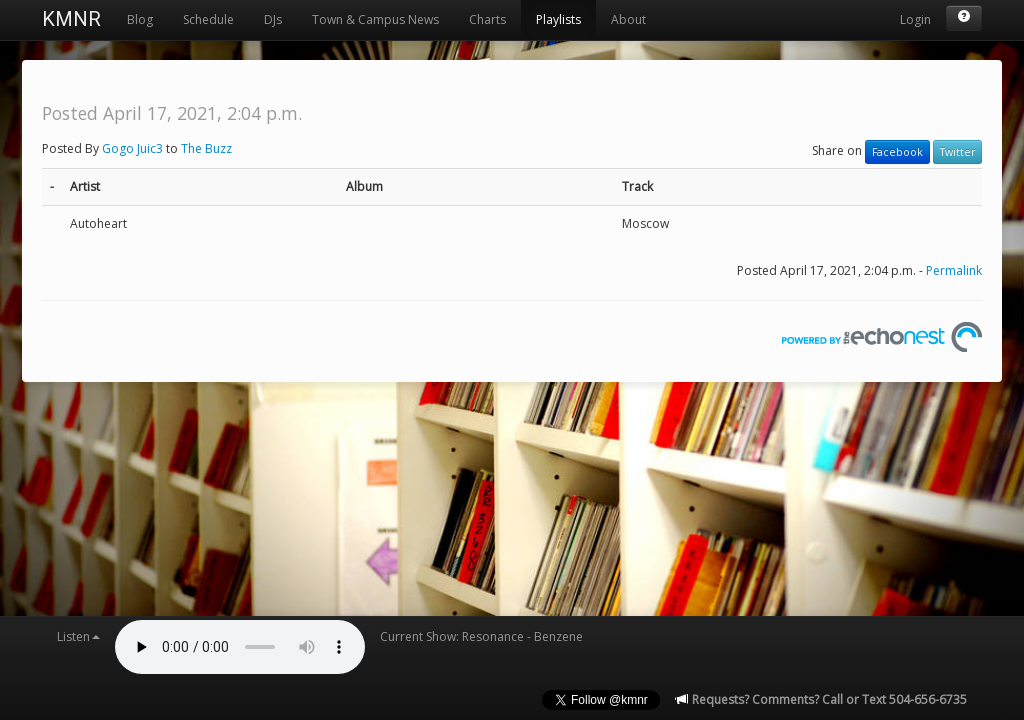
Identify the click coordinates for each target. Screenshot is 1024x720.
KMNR (71, 19)
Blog (140, 19)
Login (915, 19)
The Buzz (206, 148)
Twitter (957, 152)
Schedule (208, 19)
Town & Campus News (375, 19)
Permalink (954, 270)
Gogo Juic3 (132, 148)
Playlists (558, 19)
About (628, 19)
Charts (487, 19)
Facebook (897, 152)
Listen (78, 636)
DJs (273, 19)
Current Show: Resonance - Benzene (481, 636)
